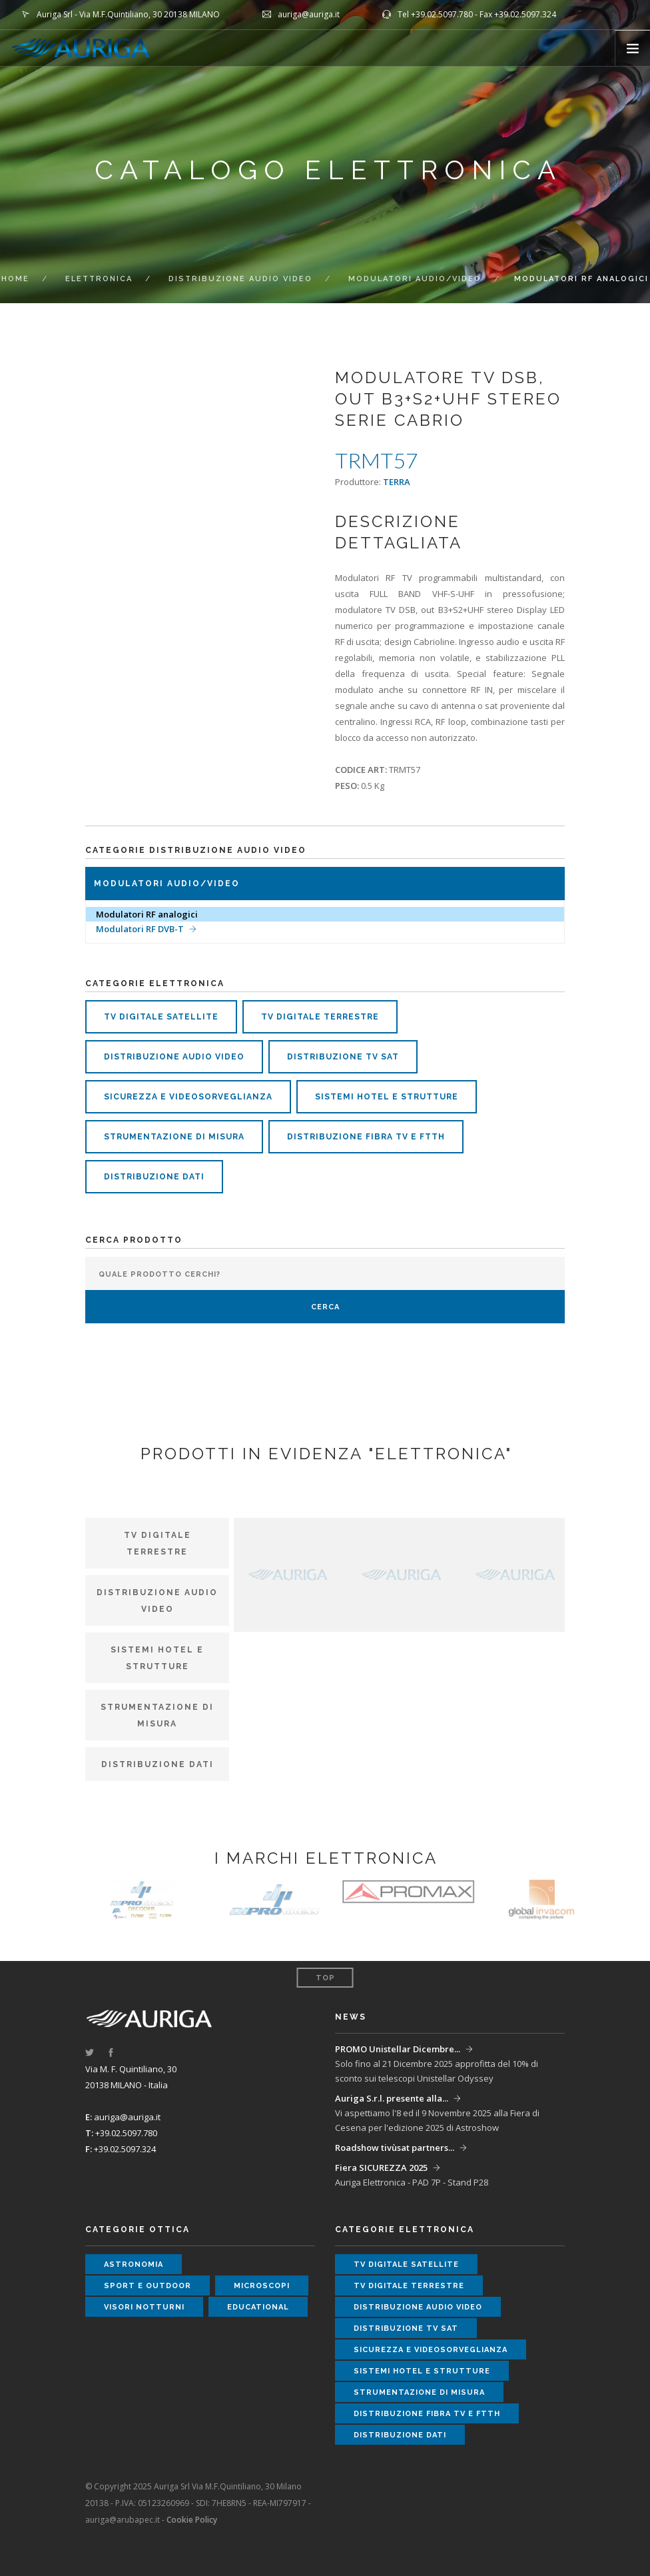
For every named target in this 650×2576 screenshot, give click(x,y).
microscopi (262, 2285)
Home (15, 279)
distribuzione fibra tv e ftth (366, 1136)
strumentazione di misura (174, 1136)
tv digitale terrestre (320, 1016)
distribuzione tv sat (343, 1056)
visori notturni (144, 2307)
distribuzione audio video (174, 1056)
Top (325, 1978)
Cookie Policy (191, 2519)
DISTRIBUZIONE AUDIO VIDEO (240, 279)
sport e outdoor (147, 2285)
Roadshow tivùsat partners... (394, 2148)
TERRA (396, 482)
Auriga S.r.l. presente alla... (391, 2098)
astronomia (133, 2264)
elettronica (99, 279)
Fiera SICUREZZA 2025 (381, 2168)
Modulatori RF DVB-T (140, 929)
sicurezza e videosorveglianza (188, 1096)
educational (258, 2307)
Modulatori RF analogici (147, 914)
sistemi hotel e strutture (386, 1096)
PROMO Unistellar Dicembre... (397, 2049)
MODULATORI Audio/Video (415, 279)
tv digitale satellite (161, 1016)
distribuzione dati (154, 1176)
